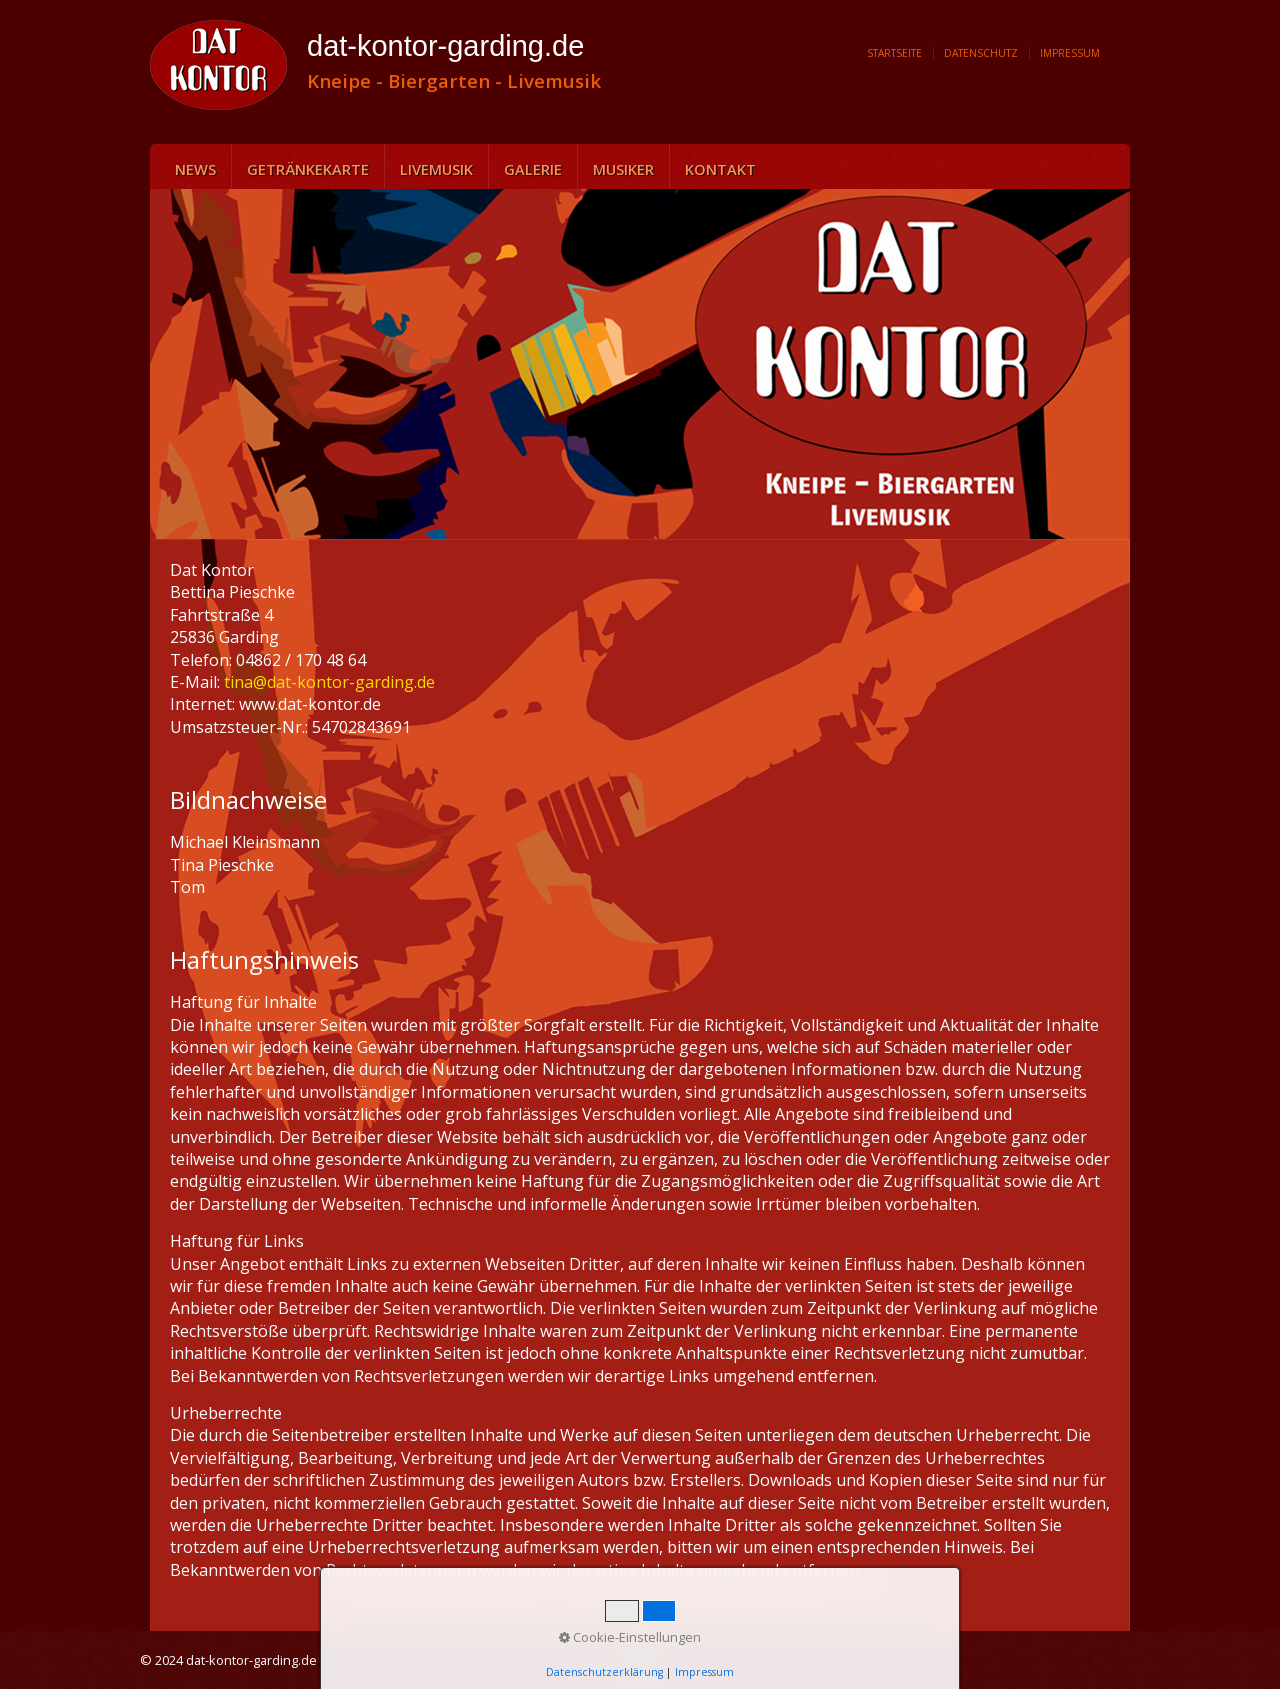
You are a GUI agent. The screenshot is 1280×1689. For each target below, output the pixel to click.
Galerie (533, 169)
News (195, 169)
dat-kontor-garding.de (445, 46)
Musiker (623, 169)
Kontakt (720, 169)
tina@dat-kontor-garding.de (329, 682)
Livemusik (436, 169)
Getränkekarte (308, 169)
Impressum (1070, 53)
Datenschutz (981, 53)
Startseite (894, 53)
